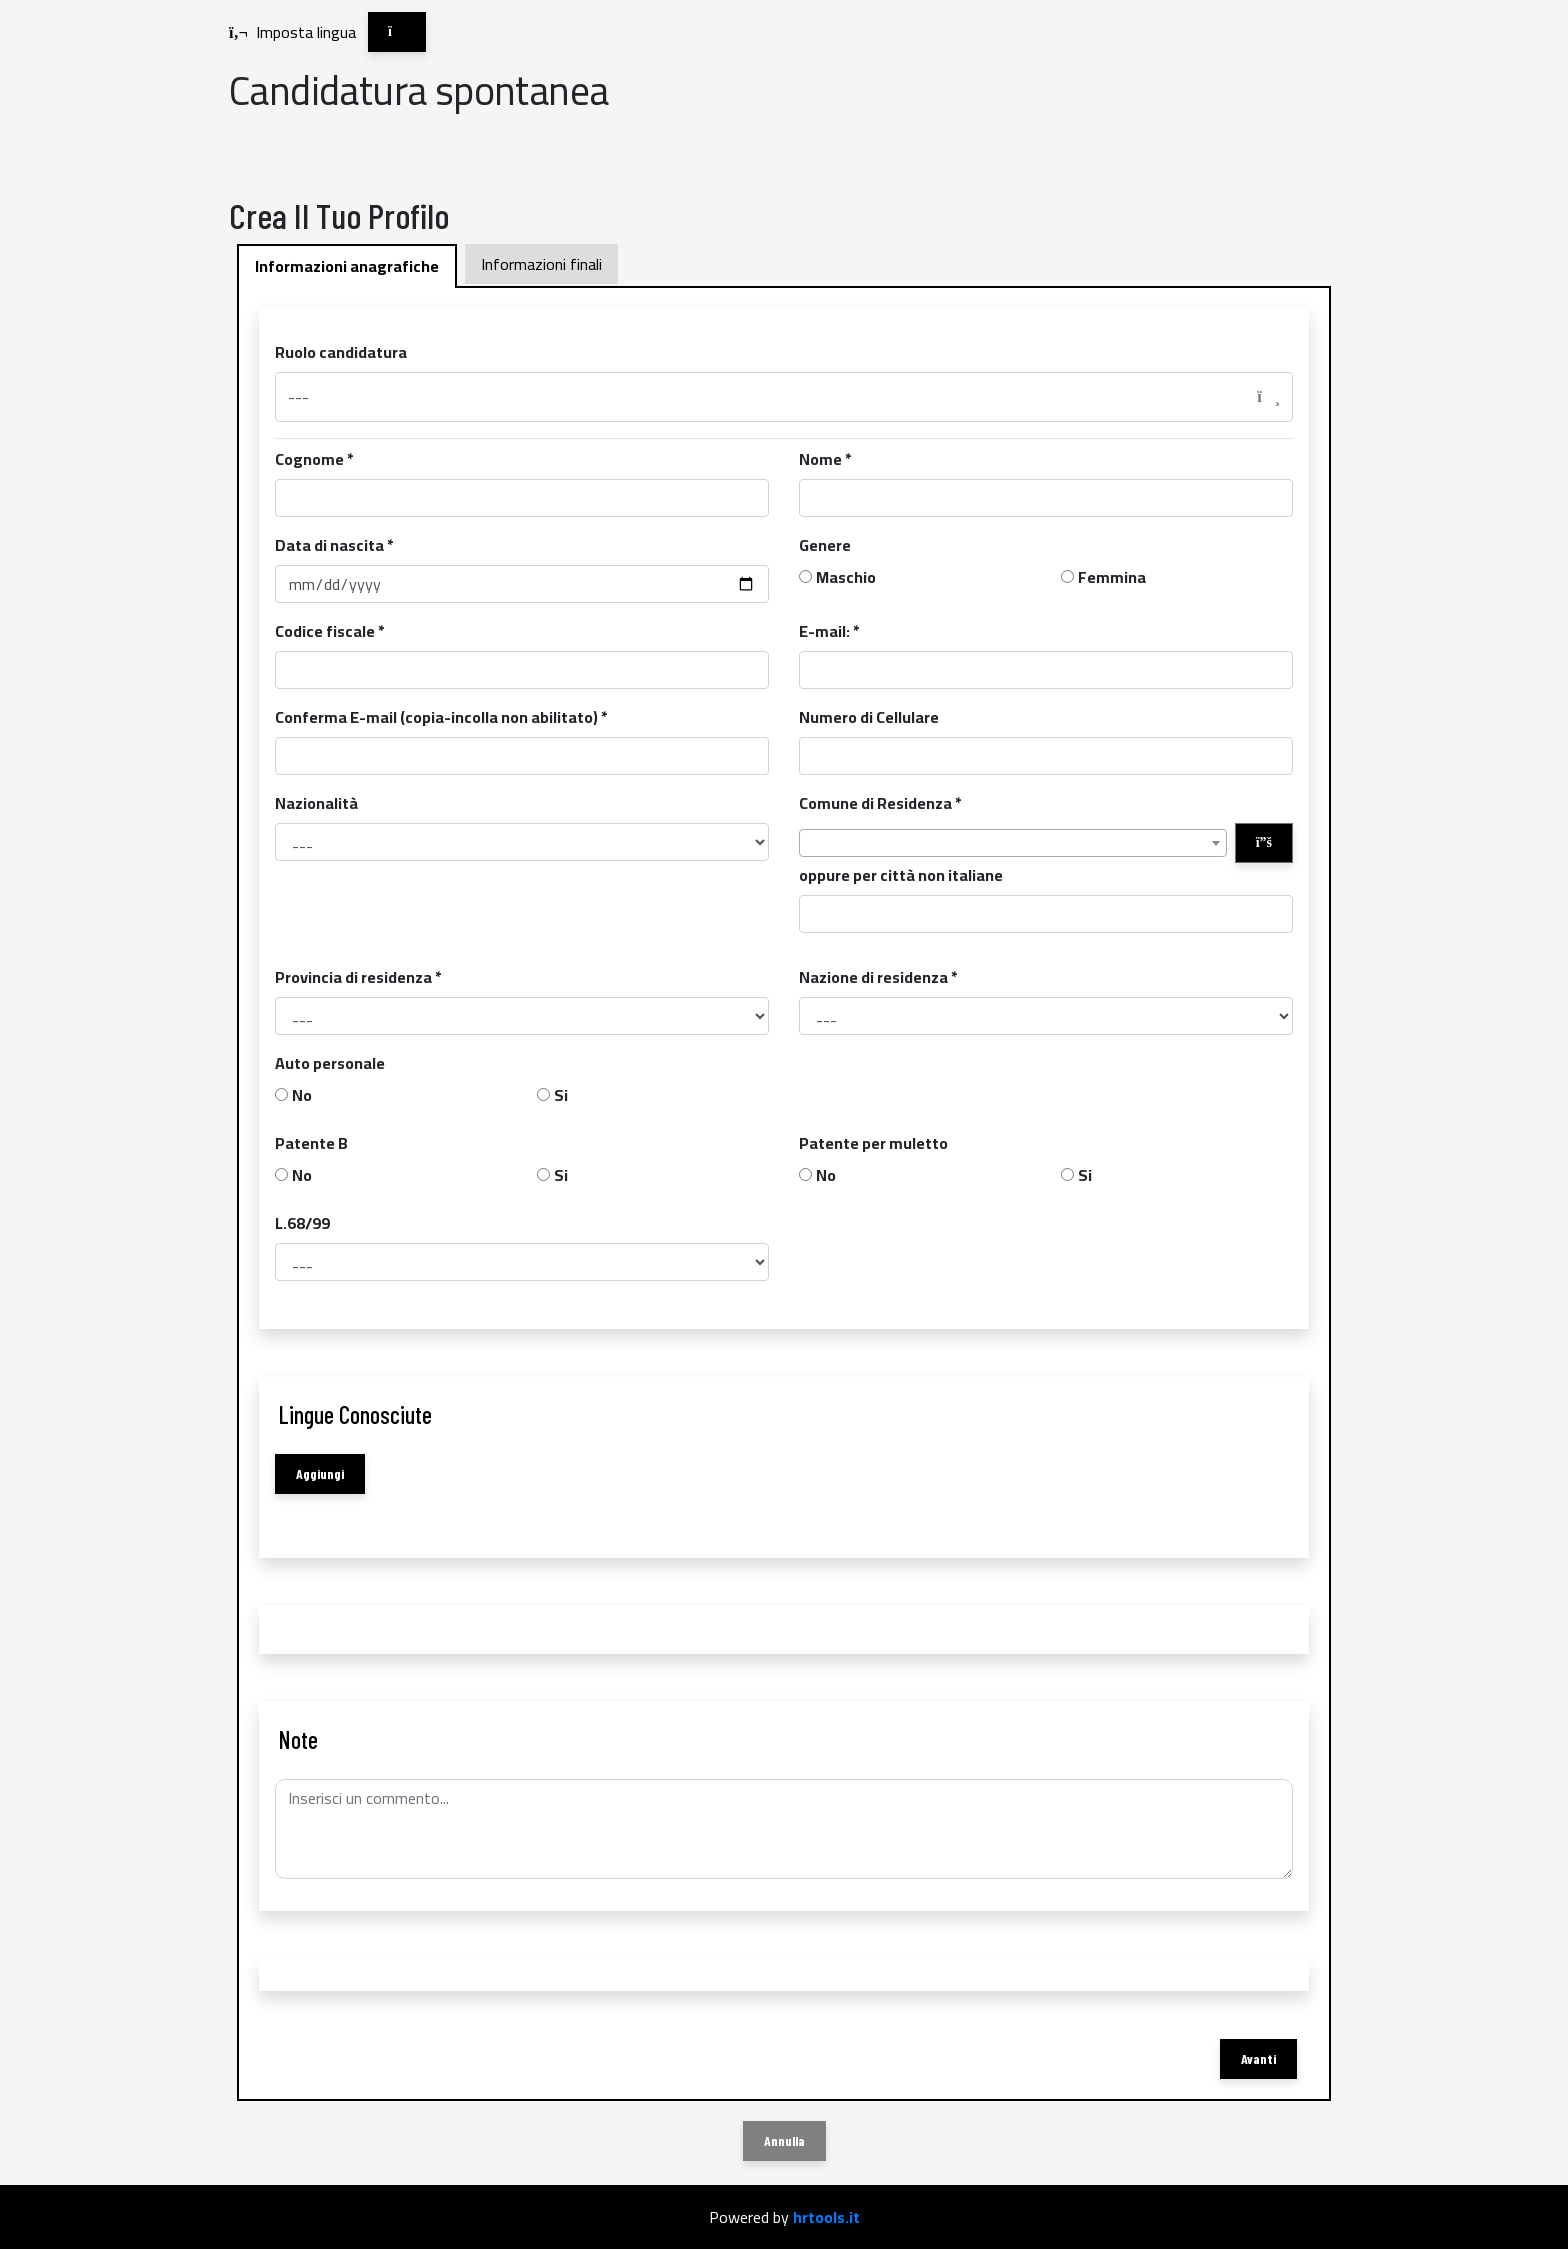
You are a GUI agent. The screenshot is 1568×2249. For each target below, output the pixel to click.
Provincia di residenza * (358, 977)
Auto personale (330, 1063)
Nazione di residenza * (878, 977)
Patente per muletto (873, 1143)
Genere (825, 545)
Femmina (1112, 577)
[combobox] (1013, 843)
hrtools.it (826, 2217)
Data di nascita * (334, 545)
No (302, 1095)
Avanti (1258, 2058)
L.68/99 (302, 1223)
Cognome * (314, 459)
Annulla (784, 2140)
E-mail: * (829, 631)
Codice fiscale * (330, 631)
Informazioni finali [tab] (541, 264)
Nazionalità (316, 803)
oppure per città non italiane (901, 875)
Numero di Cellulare (869, 717)
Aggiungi (320, 1473)
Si (561, 1095)
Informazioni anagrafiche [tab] (347, 266)
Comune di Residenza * (880, 803)
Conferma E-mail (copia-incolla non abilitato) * (441, 717)
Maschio (846, 577)
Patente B (311, 1143)
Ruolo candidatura (341, 352)
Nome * (825, 459)
